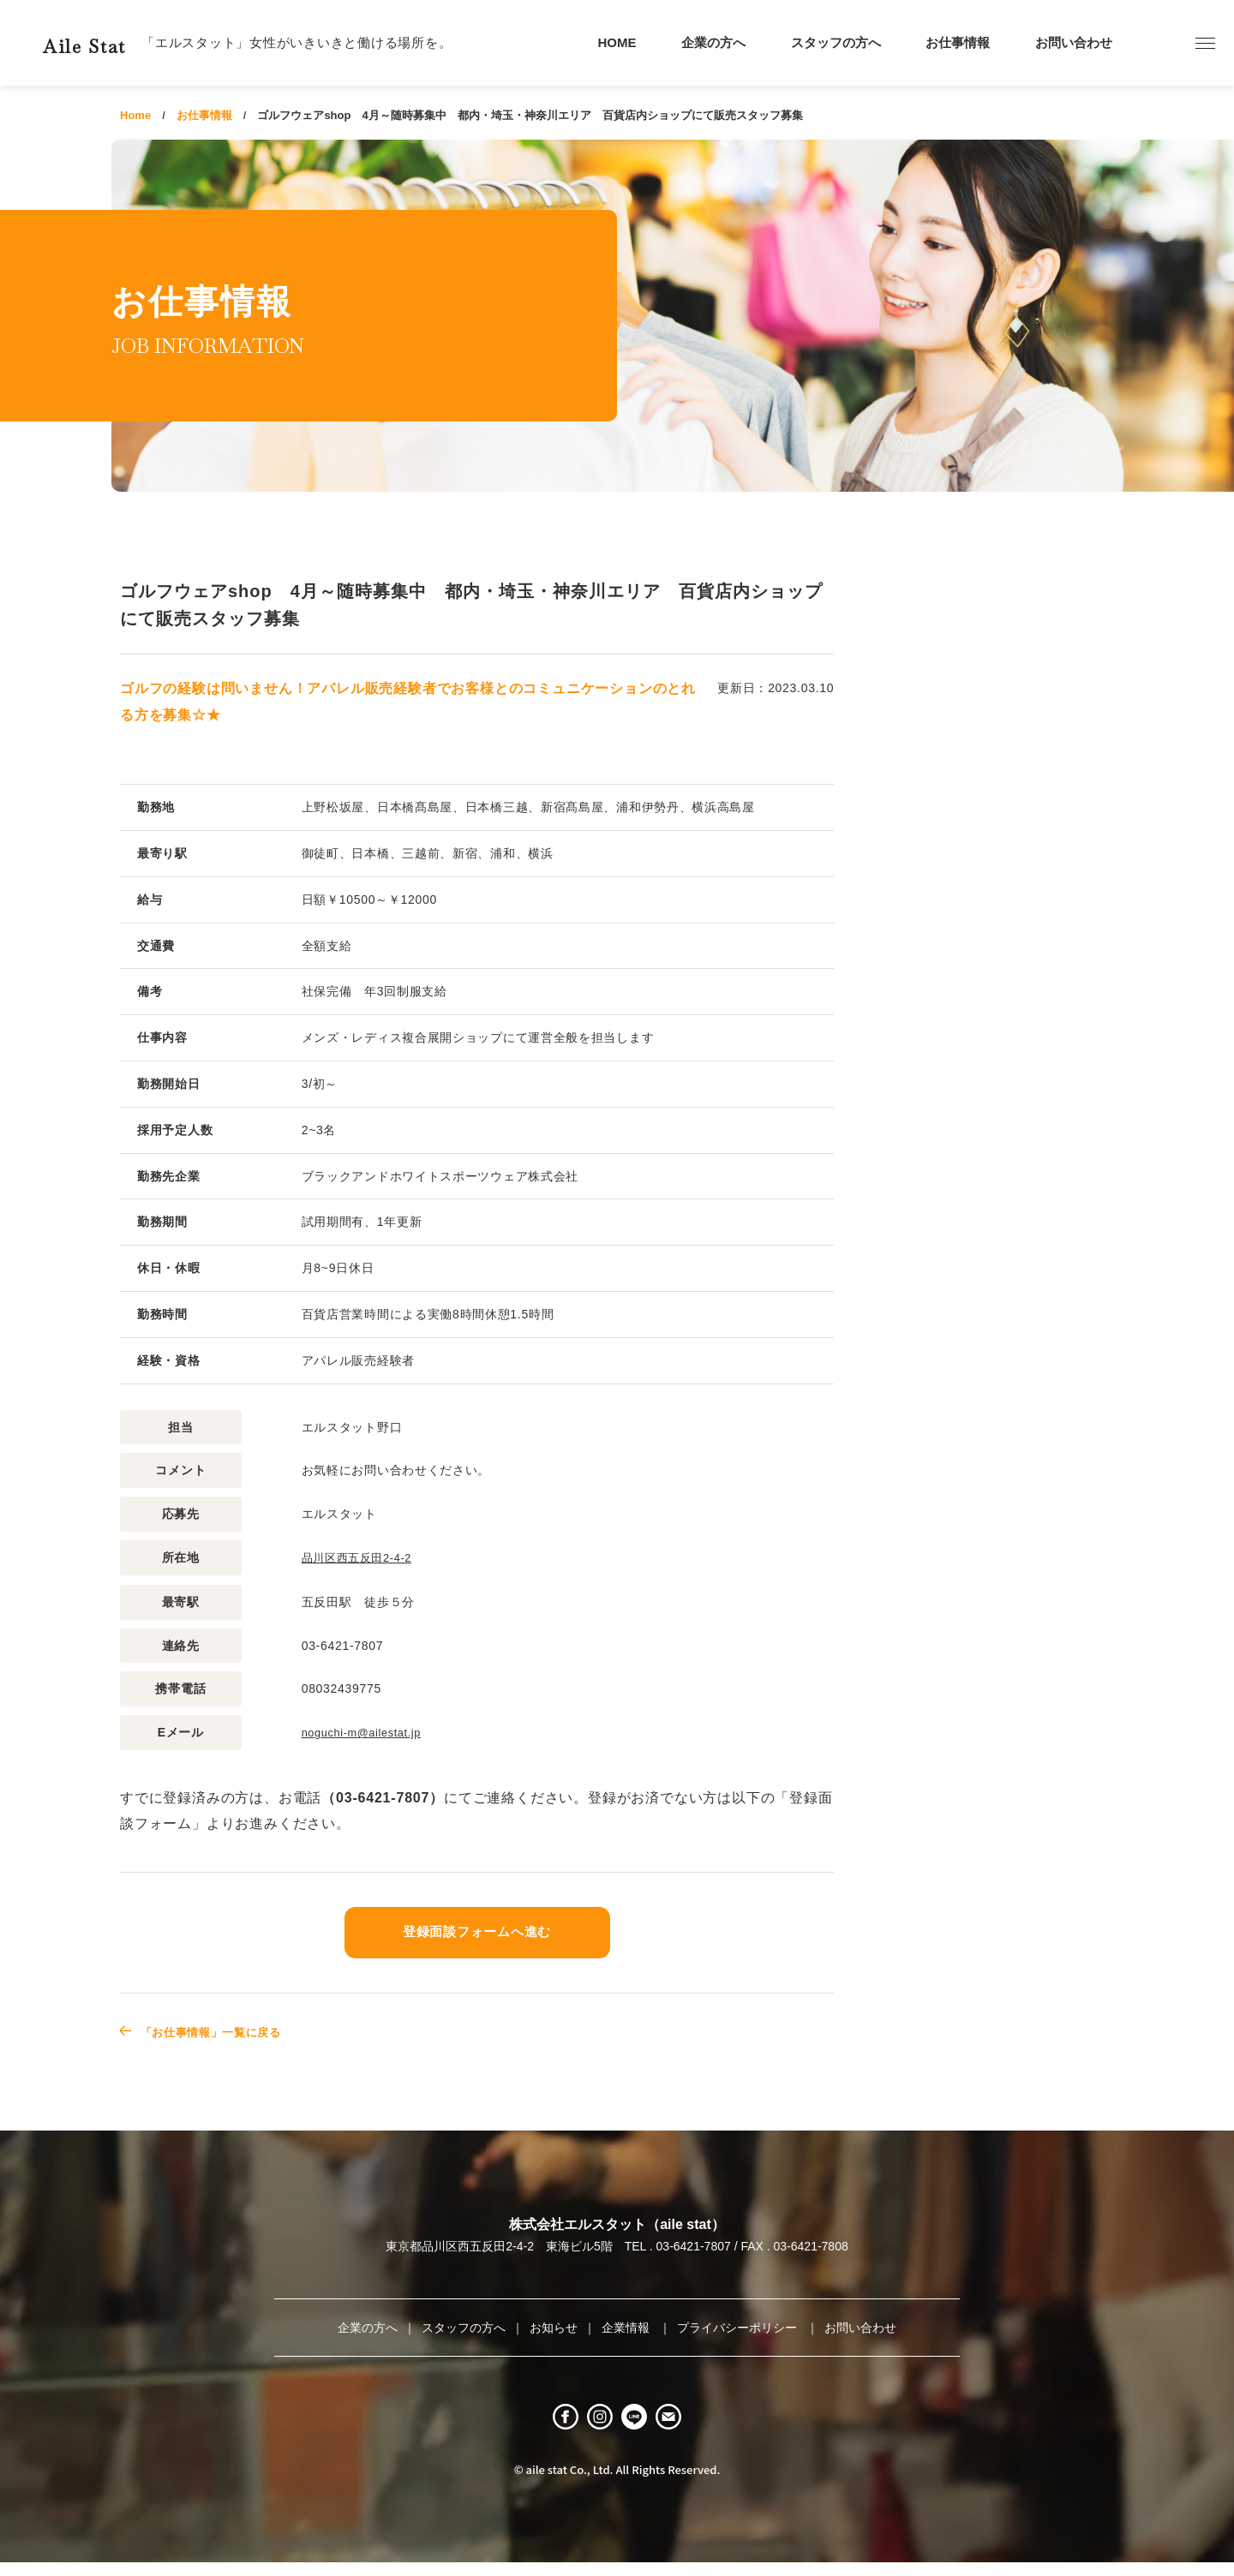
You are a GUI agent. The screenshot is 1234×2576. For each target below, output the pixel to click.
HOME (617, 42)
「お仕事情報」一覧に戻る (228, 2030)
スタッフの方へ (836, 42)
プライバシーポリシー (738, 2326)
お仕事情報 (958, 42)
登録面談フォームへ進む (477, 1930)
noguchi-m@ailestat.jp (367, 1731)
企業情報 (627, 2326)
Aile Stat (115, 42)
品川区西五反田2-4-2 (361, 1557)
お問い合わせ (1073, 42)
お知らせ (554, 2326)
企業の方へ (713, 42)
